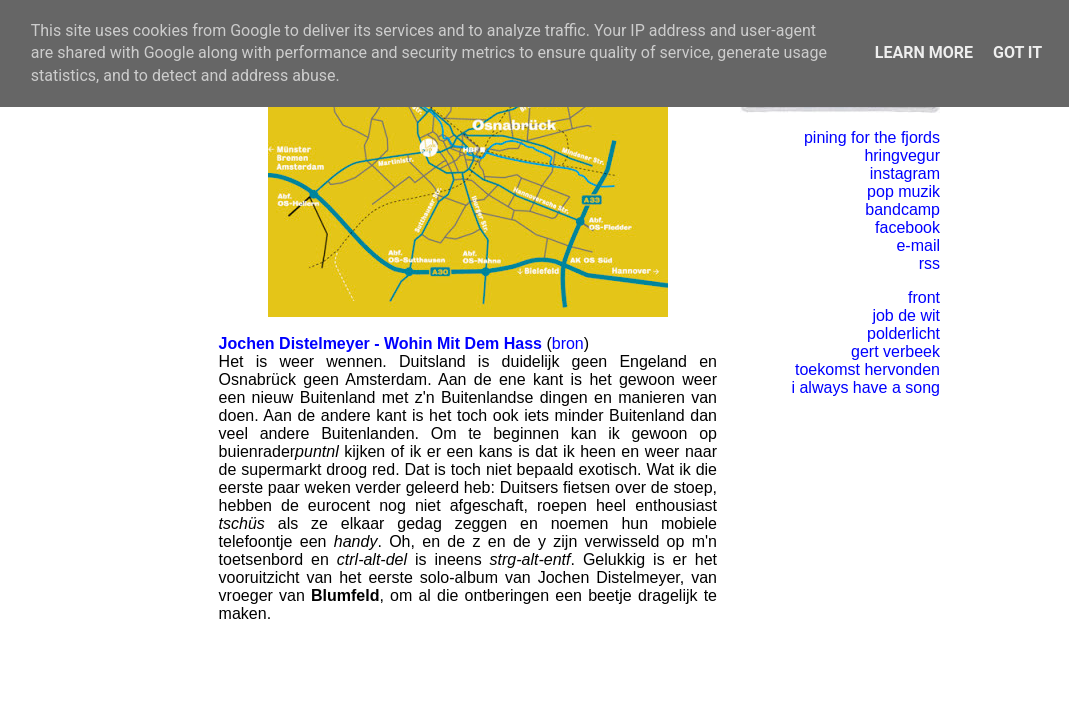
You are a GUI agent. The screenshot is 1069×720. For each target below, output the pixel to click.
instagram (905, 173)
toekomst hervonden (867, 369)
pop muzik (903, 191)
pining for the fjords (872, 137)
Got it (1017, 52)
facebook (907, 227)
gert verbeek (895, 351)
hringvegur (902, 155)
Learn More (924, 52)
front (924, 297)
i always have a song (865, 387)
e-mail (918, 245)
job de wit (906, 315)
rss (929, 263)
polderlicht (903, 333)
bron (568, 343)
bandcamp (902, 209)
